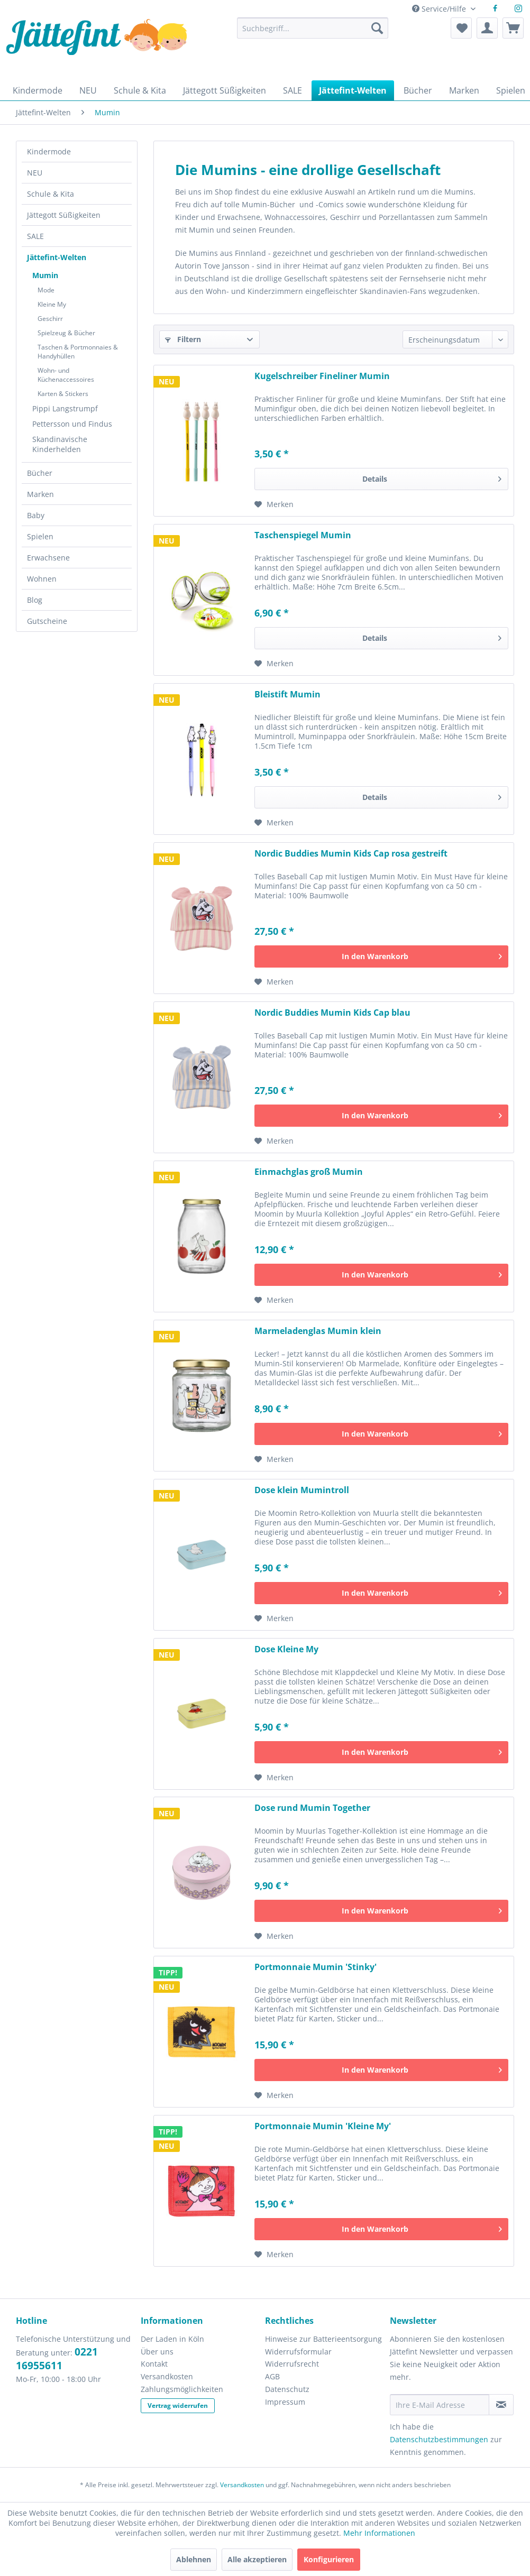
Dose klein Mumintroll (301, 1490)
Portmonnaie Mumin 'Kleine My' (322, 2126)
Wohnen (42, 579)
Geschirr (50, 318)
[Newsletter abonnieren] (501, 2404)
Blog (34, 600)
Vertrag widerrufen (178, 2405)
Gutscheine (47, 621)
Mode (46, 290)
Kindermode (49, 151)
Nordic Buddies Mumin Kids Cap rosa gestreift (350, 853)
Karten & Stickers (63, 393)
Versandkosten (167, 2376)
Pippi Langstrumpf (65, 408)
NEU (34, 173)
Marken (40, 494)
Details (431, 477)
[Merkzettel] (461, 28)
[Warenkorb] (513, 28)
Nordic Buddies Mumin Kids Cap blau (332, 1012)
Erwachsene (48, 558)
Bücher (39, 473)
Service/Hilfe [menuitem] (440, 9)
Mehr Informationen (379, 2533)
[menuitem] (312, 33)
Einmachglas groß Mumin (308, 1171)
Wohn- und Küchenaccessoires (66, 375)
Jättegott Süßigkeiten (63, 215)
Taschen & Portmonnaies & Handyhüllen (78, 352)
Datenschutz (287, 2389)
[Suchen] (377, 28)
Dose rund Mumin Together (312, 1808)
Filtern (183, 339)
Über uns (157, 2352)
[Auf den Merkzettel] (274, 504)
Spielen (40, 536)
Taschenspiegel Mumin (302, 535)
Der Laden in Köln (172, 2339)
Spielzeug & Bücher (66, 332)
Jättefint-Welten (56, 257)
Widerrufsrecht (292, 2364)
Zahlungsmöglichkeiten (182, 2389)
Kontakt (154, 2364)
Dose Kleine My (286, 1649)
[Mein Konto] (487, 28)
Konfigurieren (329, 2559)
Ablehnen (193, 2559)
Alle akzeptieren (257, 2559)
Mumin (45, 275)
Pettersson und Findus (72, 424)
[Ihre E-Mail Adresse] (439, 2404)
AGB (272, 2376)
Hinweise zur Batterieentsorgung (323, 2339)
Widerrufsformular (298, 2352)
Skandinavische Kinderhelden (59, 444)
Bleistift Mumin (287, 694)
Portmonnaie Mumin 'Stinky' (315, 1967)
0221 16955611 (57, 2358)
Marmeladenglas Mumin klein (317, 1331)
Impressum (285, 2402)
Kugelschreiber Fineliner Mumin (322, 376)
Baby (35, 515)
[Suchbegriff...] (312, 28)
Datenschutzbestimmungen (439, 2439)
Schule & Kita (50, 194)
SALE (35, 236)
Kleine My (52, 304)
